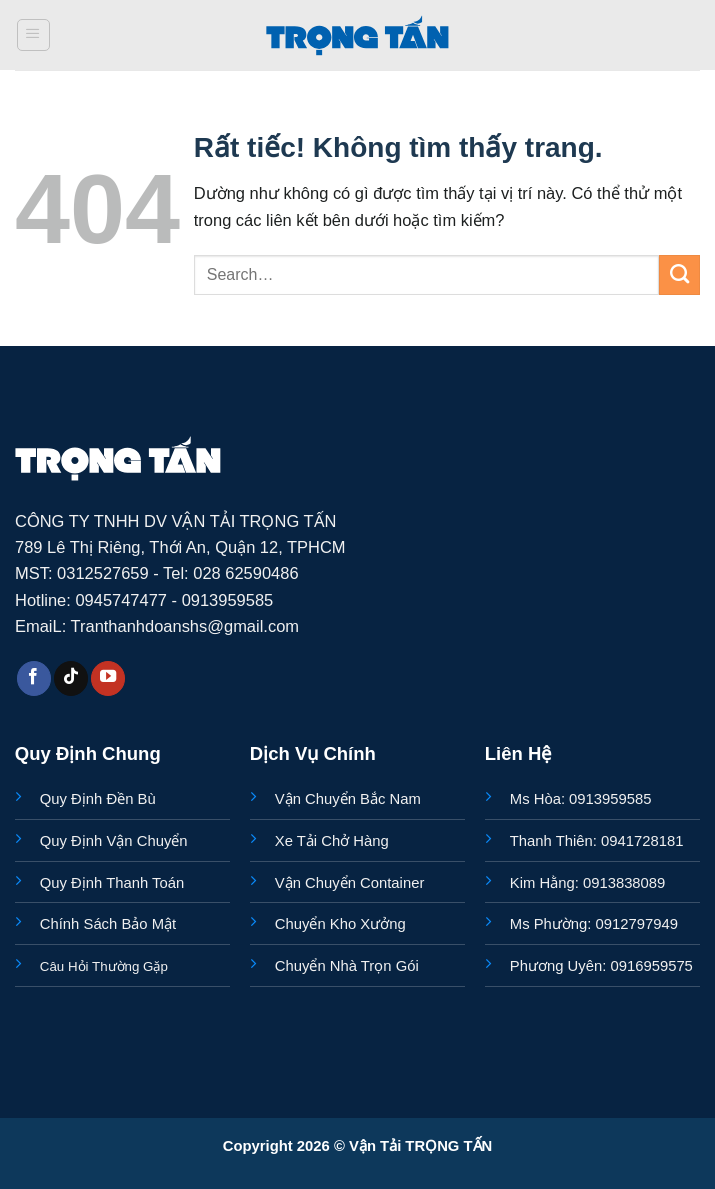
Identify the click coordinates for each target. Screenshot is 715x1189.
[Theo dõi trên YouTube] (108, 678)
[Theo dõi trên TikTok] (71, 678)
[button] (33, 35)
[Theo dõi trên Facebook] (34, 678)
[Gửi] (679, 275)
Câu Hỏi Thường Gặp (104, 966)
